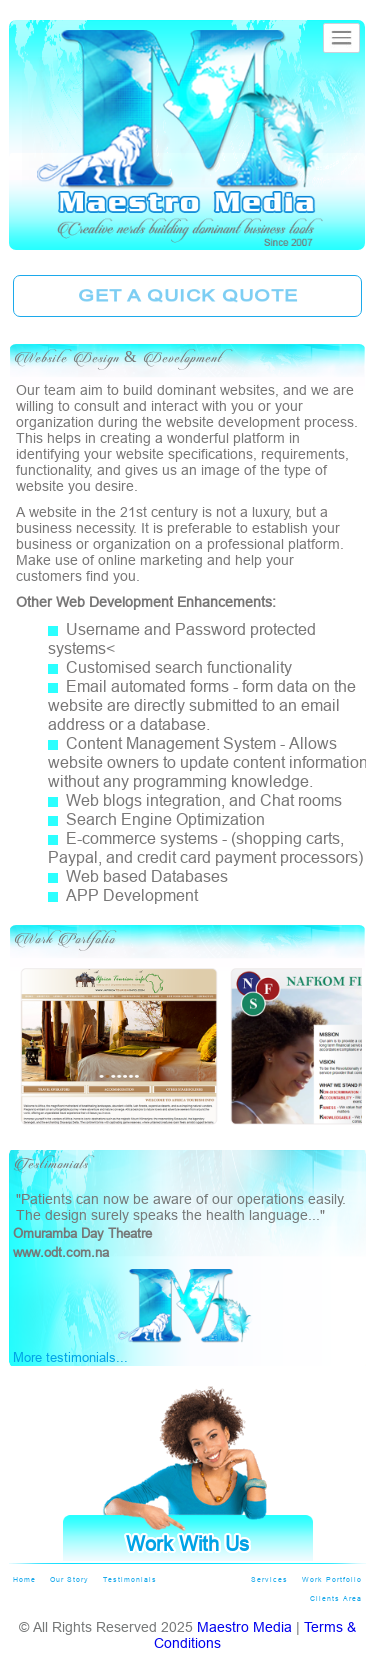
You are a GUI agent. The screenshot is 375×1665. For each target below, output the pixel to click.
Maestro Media (244, 1627)
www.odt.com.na (61, 1252)
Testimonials (130, 1579)
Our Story (69, 1579)
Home (24, 1579)
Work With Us (187, 1543)
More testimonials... (70, 1357)
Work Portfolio (332, 1579)
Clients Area (336, 1598)
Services (269, 1579)
